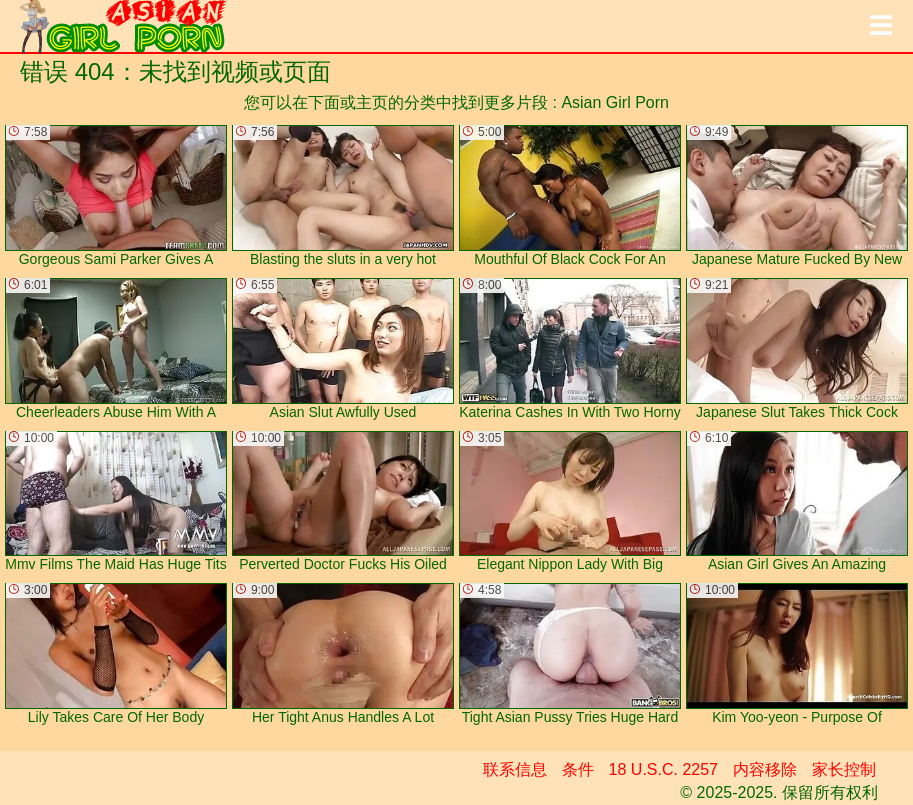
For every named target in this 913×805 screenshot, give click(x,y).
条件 (578, 769)
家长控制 (844, 769)
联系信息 (515, 769)
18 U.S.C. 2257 (663, 769)
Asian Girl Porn (615, 102)
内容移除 (765, 769)
